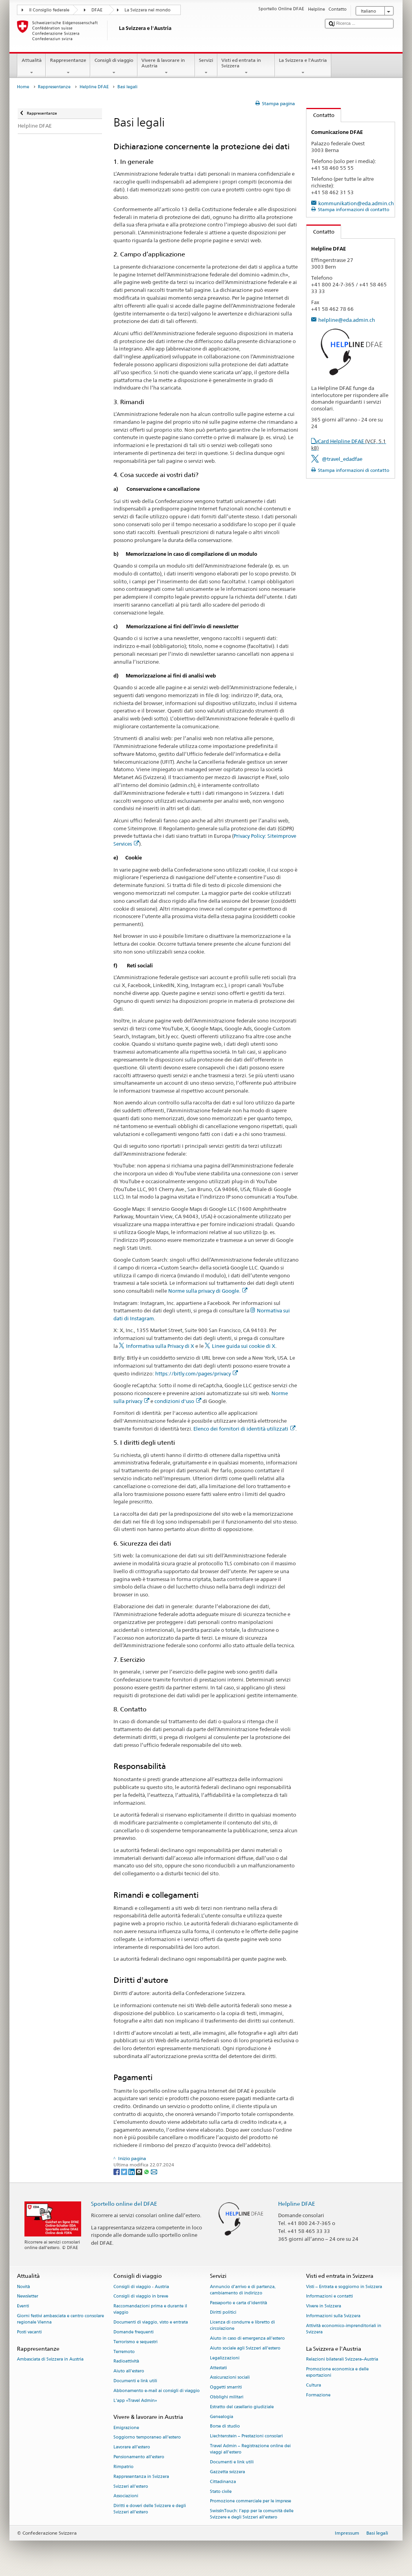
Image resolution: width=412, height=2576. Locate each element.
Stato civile (221, 2491)
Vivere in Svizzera (323, 2306)
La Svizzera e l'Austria (303, 66)
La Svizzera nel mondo (147, 10)
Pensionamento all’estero (138, 2457)
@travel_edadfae (342, 459)
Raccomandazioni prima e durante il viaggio (150, 2309)
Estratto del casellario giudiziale (242, 2406)
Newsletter (27, 2296)
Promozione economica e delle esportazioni (337, 2372)
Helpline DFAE (94, 86)
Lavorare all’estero (131, 2447)
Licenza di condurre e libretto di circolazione (242, 2325)
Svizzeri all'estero (130, 2486)
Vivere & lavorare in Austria (166, 66)
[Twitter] (124, 2171)
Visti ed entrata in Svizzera (246, 66)
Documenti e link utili (135, 2380)
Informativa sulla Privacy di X (160, 1346)
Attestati (218, 2367)
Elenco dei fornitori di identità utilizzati (244, 1428)
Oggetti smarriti (226, 2387)
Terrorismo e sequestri (135, 2341)
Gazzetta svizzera (227, 2471)
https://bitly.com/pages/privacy (196, 1373)
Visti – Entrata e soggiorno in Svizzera (344, 2286)
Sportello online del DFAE (124, 2203)
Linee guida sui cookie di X (243, 1346)
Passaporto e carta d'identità (238, 2302)
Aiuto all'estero (128, 2371)
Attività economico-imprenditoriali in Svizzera (343, 2329)
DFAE (96, 10)
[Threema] (139, 2171)
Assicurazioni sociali (230, 2377)
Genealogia (221, 2416)
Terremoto (124, 2351)
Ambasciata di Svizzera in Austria (50, 2359)
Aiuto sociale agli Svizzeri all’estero (245, 2348)
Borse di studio (225, 2426)
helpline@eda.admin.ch (346, 320)
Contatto (320, 115)
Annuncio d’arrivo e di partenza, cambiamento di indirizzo (243, 2290)
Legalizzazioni (224, 2358)
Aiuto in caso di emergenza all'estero (247, 2338)
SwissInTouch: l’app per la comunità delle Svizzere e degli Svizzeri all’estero (251, 2514)
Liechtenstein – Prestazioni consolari (246, 2436)
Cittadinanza (223, 2481)
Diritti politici (223, 2312)
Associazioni (125, 2496)
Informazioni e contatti (329, 2296)
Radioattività (126, 2361)
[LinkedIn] (132, 2171)
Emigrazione (126, 2427)
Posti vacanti (29, 2332)
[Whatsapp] (147, 2171)
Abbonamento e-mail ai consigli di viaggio (156, 2390)
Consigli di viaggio (114, 66)
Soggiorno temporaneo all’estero (147, 2437)
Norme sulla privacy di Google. (207, 1291)
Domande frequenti (133, 2332)
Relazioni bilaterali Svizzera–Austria (342, 2359)
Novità (23, 2286)
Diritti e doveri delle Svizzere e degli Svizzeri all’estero (149, 2509)
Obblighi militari (226, 2397)
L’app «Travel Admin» (135, 2400)
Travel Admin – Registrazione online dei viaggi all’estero (250, 2449)
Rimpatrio (123, 2466)
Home (23, 86)
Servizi (206, 66)
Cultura (313, 2385)
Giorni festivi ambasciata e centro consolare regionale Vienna (60, 2319)
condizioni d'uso (177, 1401)
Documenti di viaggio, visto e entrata (150, 2322)
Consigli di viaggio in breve (140, 2296)
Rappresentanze (68, 66)
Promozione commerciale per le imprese (250, 2501)
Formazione (318, 2395)
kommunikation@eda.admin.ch (356, 203)
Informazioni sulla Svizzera (333, 2315)
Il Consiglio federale (49, 10)
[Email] (154, 2171)
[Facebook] (117, 2171)
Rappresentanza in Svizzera (141, 2476)
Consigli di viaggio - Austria (141, 2286)
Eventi (23, 2306)
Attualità (31, 66)
